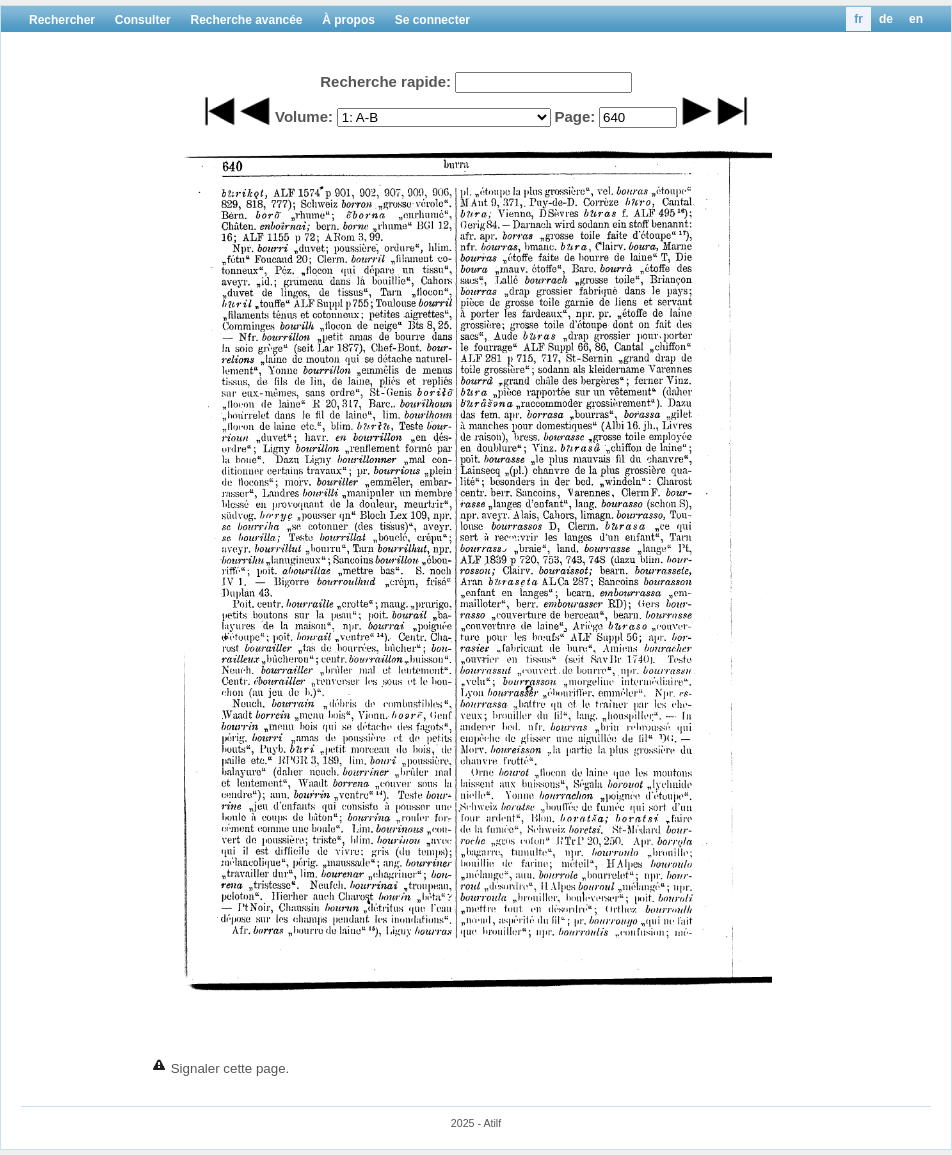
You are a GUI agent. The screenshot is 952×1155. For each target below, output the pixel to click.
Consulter (143, 20)
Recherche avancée (246, 20)
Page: (574, 116)
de (886, 19)
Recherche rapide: (385, 81)
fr (858, 19)
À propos (348, 20)
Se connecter (432, 20)
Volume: (304, 116)
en (916, 19)
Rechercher (62, 20)
